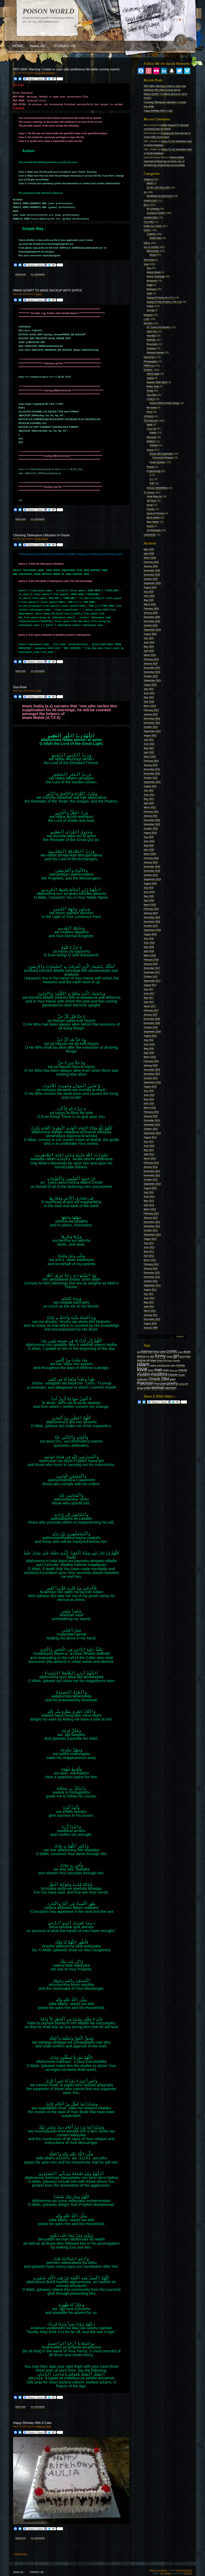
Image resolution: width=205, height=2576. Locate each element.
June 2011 (149, 1298)
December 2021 (152, 769)
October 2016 (151, 1027)
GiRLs (147, 243)
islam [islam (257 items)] (143, 1364)
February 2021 (151, 811)
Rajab (150, 285)
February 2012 (151, 1264)
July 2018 (149, 938)
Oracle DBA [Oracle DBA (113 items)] (159, 1379)
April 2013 (149, 1205)
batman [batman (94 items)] (147, 1351)
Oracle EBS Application (45, 73)
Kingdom (148, 315)
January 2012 (151, 1268)
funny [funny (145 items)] (160, 1355)
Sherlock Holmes (155, 352)
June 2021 (149, 794)
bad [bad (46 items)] (139, 1352)
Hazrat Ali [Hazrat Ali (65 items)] (143, 1360)
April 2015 (149, 1103)
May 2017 (149, 997)
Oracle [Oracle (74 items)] (172, 1374)
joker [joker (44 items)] (173, 1365)
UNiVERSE (150, 535)
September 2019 (152, 879)
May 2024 (149, 646)
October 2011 (151, 1281)
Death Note (155, 238)
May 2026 (149, 549)
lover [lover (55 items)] (151, 1370)
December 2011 (152, 1272)
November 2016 (152, 1023)
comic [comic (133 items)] (171, 1351)
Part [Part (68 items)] (157, 1383)
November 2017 (152, 972)
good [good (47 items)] (182, 1356)
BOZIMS (188, 2568)
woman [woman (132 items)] (158, 1387)
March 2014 (150, 1158)
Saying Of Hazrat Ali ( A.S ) (160, 297)
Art (145, 192)
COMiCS (151, 234)
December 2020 (152, 820)
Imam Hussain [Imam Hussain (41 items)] (173, 1360)
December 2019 (152, 866)
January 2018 (151, 964)
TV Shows (149, 492)
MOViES (148, 323)
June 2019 (149, 892)
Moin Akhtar (153, 522)
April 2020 (149, 849)
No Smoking (153, 208)
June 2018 (149, 942)
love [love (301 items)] (142, 1369)
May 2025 (149, 600)
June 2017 (149, 993)
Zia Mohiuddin (154, 530)
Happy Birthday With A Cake (32, 2418)
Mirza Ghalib (153, 517)
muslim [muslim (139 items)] (144, 1374)
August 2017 (150, 985)
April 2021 (149, 803)
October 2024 (151, 625)
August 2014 (150, 1137)
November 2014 (152, 1124)
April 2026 (149, 553)
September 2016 (152, 1031)
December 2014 (152, 1120)
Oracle (38, 294)
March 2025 (150, 604)
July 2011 (149, 1294)
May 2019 (149, 896)
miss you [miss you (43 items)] (173, 1370)
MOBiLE (151, 441)
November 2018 (152, 921)
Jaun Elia (151, 395)
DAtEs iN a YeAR (43, 2422)
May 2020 (149, 845)
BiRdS (150, 183)
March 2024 (150, 655)
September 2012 (152, 1234)
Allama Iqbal (153, 373)
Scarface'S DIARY (156, 213)
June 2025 (149, 596)
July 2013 (149, 1192)
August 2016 (150, 1035)
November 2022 (152, 722)
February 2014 (151, 1162)
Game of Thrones (156, 513)
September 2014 (152, 1133)
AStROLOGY (150, 200)
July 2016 (149, 1040)
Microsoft (151, 437)
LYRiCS (151, 399)
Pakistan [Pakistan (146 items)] (145, 1383)
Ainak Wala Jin (154, 496)
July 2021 (149, 790)
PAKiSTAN (149, 357)
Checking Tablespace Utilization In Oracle (41, 534)
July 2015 (149, 1090)
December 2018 (152, 917)
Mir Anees (152, 407)
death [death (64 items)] (187, 1351)
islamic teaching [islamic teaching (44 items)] (158, 1365)
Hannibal (151, 335)
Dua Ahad (20, 686)
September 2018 (152, 930)
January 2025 (151, 612)
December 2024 (152, 617)
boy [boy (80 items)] (156, 1351)
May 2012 (149, 1251)
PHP (152, 483)
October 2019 (151, 875)
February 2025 (151, 608)
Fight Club (152, 331)
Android (153, 445)
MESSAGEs (153, 251)
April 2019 (149, 900)
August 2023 (150, 684)
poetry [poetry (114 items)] (172, 1383)
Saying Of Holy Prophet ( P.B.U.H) (164, 302)
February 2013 (151, 1213)
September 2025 (152, 583)
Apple (150, 424)
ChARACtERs (151, 217)
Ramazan (151, 289)
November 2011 (152, 1277)
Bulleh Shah (153, 386)
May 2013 (149, 1200)
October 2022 (151, 727)
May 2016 (149, 1048)
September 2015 (152, 1082)
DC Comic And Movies (158, 327)
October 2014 (151, 1129)
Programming (154, 471)
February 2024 (151, 659)
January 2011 (151, 1315)
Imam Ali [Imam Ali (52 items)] (161, 1360)
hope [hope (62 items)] (153, 1360)
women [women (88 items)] (170, 1388)
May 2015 (149, 1099)
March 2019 (150, 904)
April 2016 (149, 1052)
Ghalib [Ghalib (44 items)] (169, 1356)
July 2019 (149, 887)
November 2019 (152, 870)
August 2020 (150, 832)
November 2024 (152, 621)
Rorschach (152, 344)
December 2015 (152, 1069)
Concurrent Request (162, 457)
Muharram (152, 280)
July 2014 (149, 1141)
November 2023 (152, 672)
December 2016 (152, 1019)
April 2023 (149, 701)
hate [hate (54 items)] (187, 1356)
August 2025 (150, 587)
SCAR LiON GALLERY (158, 187)
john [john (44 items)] (168, 1365)
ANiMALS (149, 179)
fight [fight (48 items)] (152, 1356)
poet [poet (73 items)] (163, 1383)
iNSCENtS (149, 260)
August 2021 (150, 786)
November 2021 (152, 773)
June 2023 (149, 693)
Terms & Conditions (158, 2565)
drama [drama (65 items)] (141, 1356)
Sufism (150, 306)
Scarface (151, 348)
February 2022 (151, 761)
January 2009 (151, 1327)
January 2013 (151, 1217)
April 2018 (149, 951)
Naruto (150, 526)
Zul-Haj (150, 310)
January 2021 (151, 816)
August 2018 (150, 934)
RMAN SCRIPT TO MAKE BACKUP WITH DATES (47, 290)
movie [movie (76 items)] (182, 1370)
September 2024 (152, 629)
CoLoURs (149, 222)
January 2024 (151, 663)
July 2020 (149, 837)
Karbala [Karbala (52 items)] (180, 1365)
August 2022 (150, 735)
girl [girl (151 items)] (176, 1355)
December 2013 (152, 1171)
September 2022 (152, 731)
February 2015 (151, 1112)
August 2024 (150, 634)
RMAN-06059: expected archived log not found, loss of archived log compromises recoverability (164, 161)
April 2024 (149, 651)
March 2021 (150, 807)
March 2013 (150, 1209)
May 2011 (149, 1302)
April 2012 (149, 1255)
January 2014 (151, 1167)
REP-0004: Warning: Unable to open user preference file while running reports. (66, 69)
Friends (150, 509)
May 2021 (149, 799)
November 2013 (152, 1175)
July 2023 (149, 689)
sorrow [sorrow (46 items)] (181, 1384)
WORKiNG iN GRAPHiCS (160, 196)
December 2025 (152, 570)
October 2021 (151, 777)
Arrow (150, 505)
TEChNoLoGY (151, 420)
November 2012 (152, 1226)
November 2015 (152, 1074)
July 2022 (149, 739)
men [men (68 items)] (166, 1370)
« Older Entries (20, 2549)
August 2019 (150, 883)
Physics (151, 467)
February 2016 (151, 1061)
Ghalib (150, 390)
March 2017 (150, 1006)
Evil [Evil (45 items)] (147, 1356)
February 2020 (151, 858)
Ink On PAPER (151, 247)
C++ (152, 479)
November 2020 (152, 824)
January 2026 (151, 566)
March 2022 (150, 756)
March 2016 (150, 1057)
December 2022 (152, 718)
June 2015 (149, 1095)
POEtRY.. (148, 370)
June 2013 (149, 1196)
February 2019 (151, 909)
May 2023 (149, 697)
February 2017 (151, 1010)
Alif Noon (151, 500)
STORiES (149, 416)
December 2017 (152, 968)
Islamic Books (154, 272)
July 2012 (149, 1243)
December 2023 (152, 667)
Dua (39, 690)
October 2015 (151, 1078)
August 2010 (150, 1323)
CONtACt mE (37, 2567)
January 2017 (151, 1014)
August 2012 (150, 1239)
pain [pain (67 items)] (173, 1379)
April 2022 (149, 752)
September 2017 (152, 980)
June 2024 (149, 642)
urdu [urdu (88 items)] (147, 1388)
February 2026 (151, 562)
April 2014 (149, 1154)
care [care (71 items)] (163, 1351)
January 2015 (151, 1116)
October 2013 (151, 1179)
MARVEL (151, 340)
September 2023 (152, 680)
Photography (150, 361)
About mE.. (18, 2567)
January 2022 (151, 765)
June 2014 (149, 1145)
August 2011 (150, 1289)
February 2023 (151, 710)
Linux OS (151, 428)
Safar (149, 293)
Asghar (150, 378)
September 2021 (152, 782)
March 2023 (150, 706)
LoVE (146, 319)
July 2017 (149, 989)
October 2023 (151, 676)
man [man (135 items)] (158, 1369)
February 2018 (151, 959)
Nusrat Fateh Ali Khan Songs (164, 403)
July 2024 (149, 638)
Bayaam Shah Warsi (157, 382)
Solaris (153, 432)
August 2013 (150, 1188)
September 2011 (152, 1285)
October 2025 (151, 579)
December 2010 (152, 1319)
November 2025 (152, 574)
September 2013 (152, 1184)
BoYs (146, 205)
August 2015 (150, 1086)
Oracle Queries (41, 538)
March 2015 (150, 1107)
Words (153, 255)
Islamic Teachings (156, 276)
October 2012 (151, 1230)
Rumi (149, 412)
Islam (146, 264)
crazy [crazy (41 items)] (180, 1352)
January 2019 (151, 913)
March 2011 (150, 1310)
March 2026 (150, 557)
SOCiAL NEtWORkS (157, 488)
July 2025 (149, 591)
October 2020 (151, 828)
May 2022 (149, 748)
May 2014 (149, 1150)
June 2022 (149, 744)
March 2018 (150, 955)
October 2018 (151, 925)
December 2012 (152, 1222)
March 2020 (150, 854)
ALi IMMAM (165, 2568)
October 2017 (151, 976)
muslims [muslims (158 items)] (159, 1374)
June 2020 (149, 841)
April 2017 (149, 1002)
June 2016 (149, 1044)
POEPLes (149, 365)
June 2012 (149, 1247)
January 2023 (151, 714)
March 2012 (150, 1260)
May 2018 (149, 947)
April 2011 (149, 1306)
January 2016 (151, 1065)
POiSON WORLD (48, 11)
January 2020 (151, 862)
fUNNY (147, 230)
